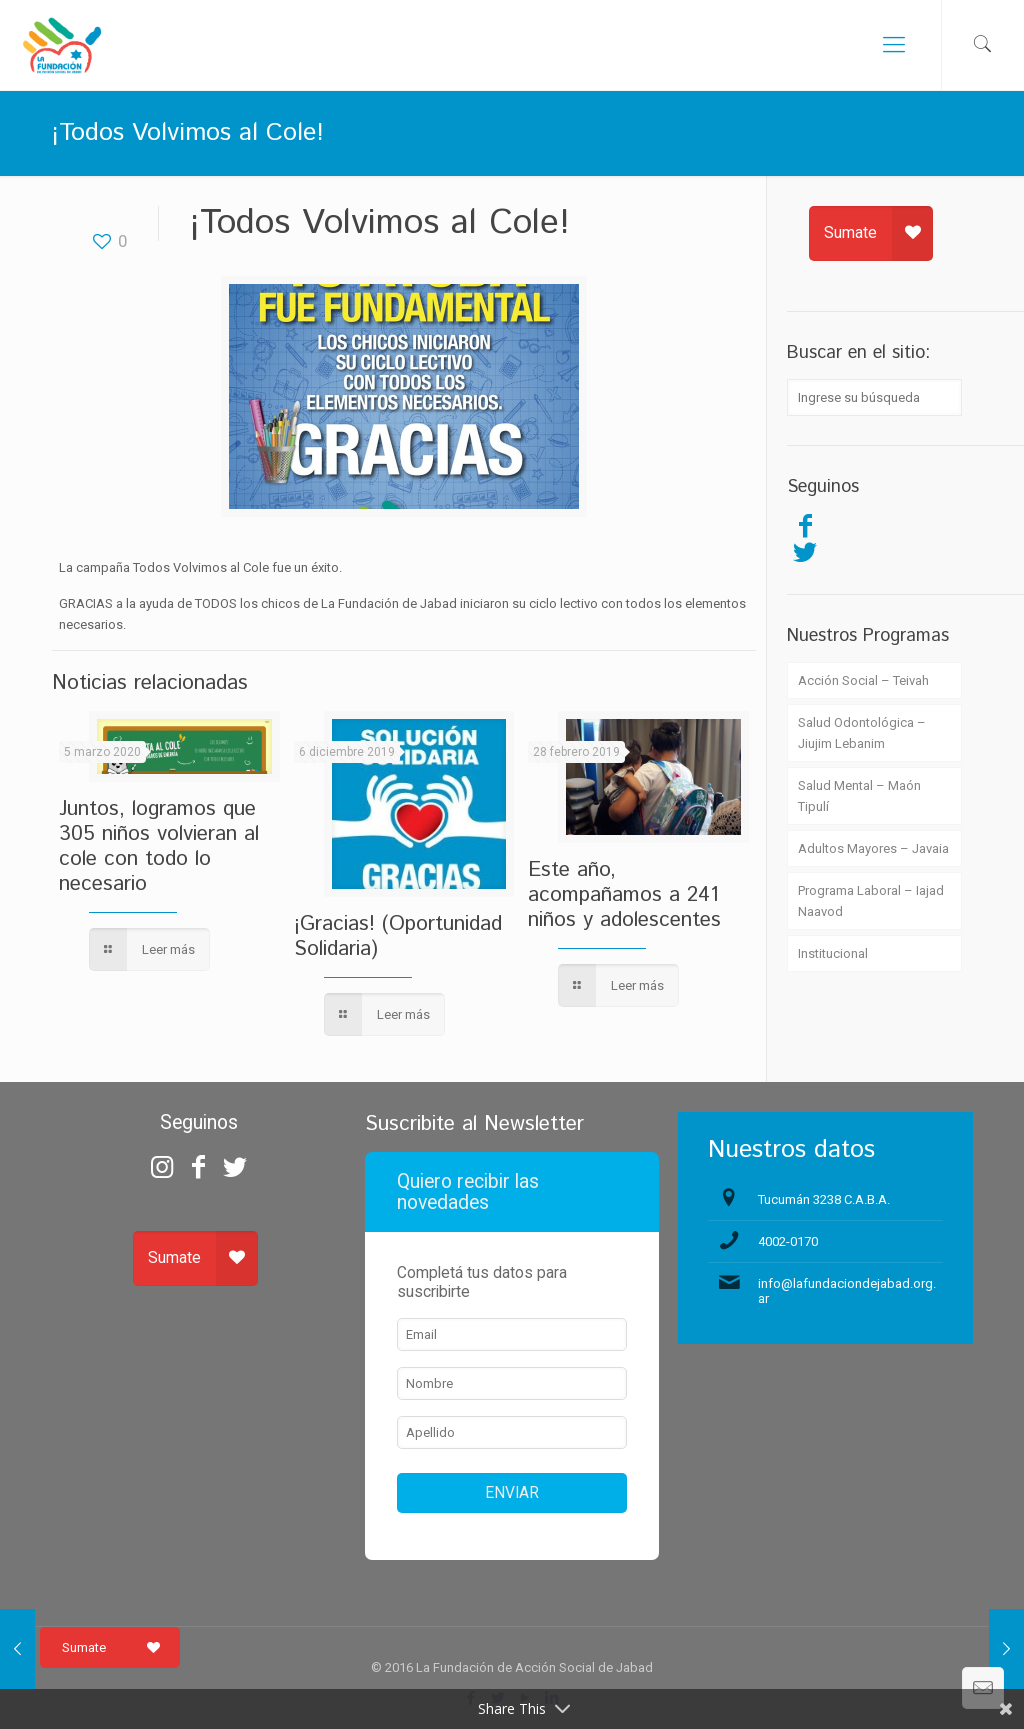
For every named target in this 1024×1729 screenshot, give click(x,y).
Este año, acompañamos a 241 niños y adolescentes (624, 895)
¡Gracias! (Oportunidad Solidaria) (398, 936)
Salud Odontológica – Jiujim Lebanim (862, 733)
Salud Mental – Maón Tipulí (859, 796)
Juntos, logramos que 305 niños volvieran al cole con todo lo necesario (159, 846)
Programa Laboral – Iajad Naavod (871, 901)
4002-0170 (788, 1241)
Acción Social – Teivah (863, 680)
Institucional (833, 953)
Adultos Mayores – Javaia (873, 848)
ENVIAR (512, 1493)
